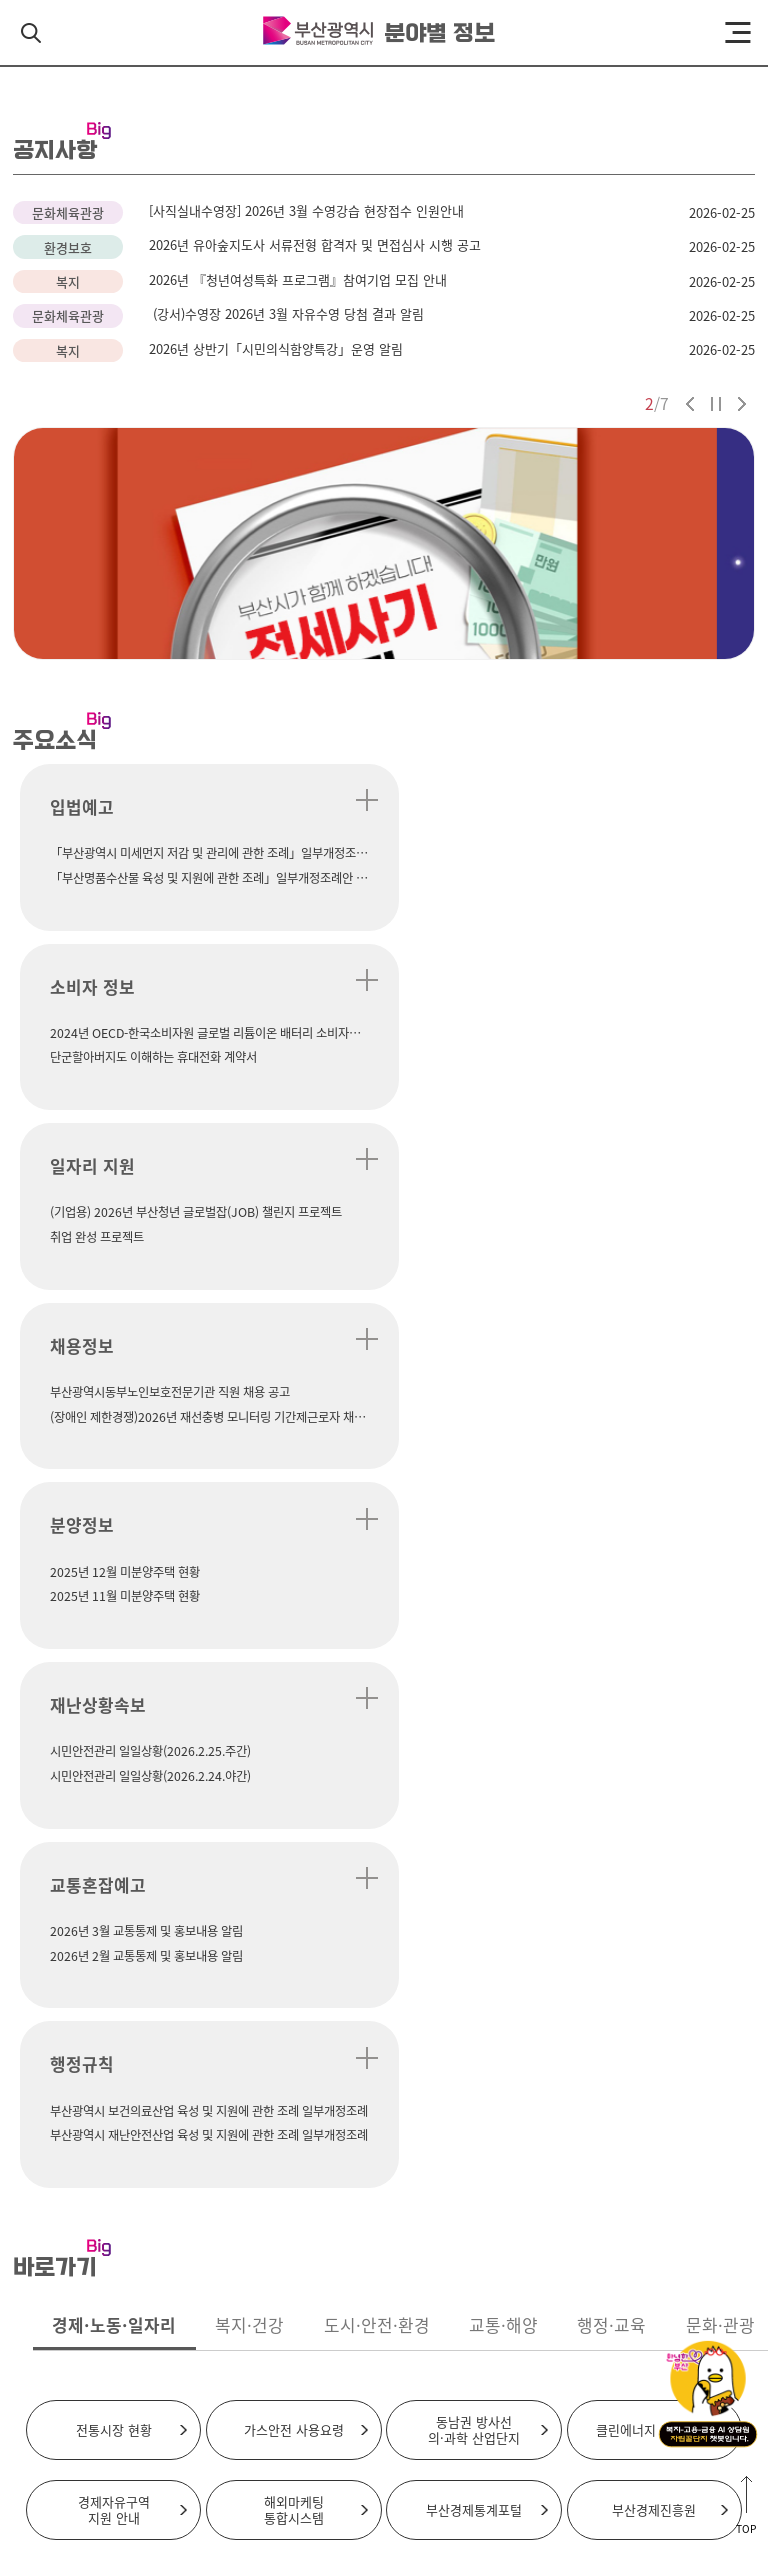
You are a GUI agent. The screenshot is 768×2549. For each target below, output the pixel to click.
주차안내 (406, 2316)
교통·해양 (503, 1606)
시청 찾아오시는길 (324, 2316)
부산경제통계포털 (474, 1790)
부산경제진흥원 (654, 1790)
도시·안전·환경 (377, 1606)
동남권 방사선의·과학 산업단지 (474, 1710)
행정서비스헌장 (469, 2371)
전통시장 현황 (114, 1710)
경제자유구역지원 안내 (114, 1790)
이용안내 (465, 2316)
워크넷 (654, 1870)
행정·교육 (611, 1606)
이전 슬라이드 (690, 404)
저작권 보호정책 (268, 2371)
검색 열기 (31, 33)
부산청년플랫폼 (474, 1870)
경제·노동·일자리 (114, 1606)
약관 (200, 2371)
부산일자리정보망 (294, 1870)
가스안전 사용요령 (294, 1710)
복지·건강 (249, 1606)
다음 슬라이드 (742, 404)
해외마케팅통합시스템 (294, 1790)
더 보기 (346, 800)
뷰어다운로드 (555, 2371)
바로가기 (718, 2040)
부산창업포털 (114, 1870)
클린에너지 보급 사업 (654, 1710)
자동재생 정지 (716, 404)
